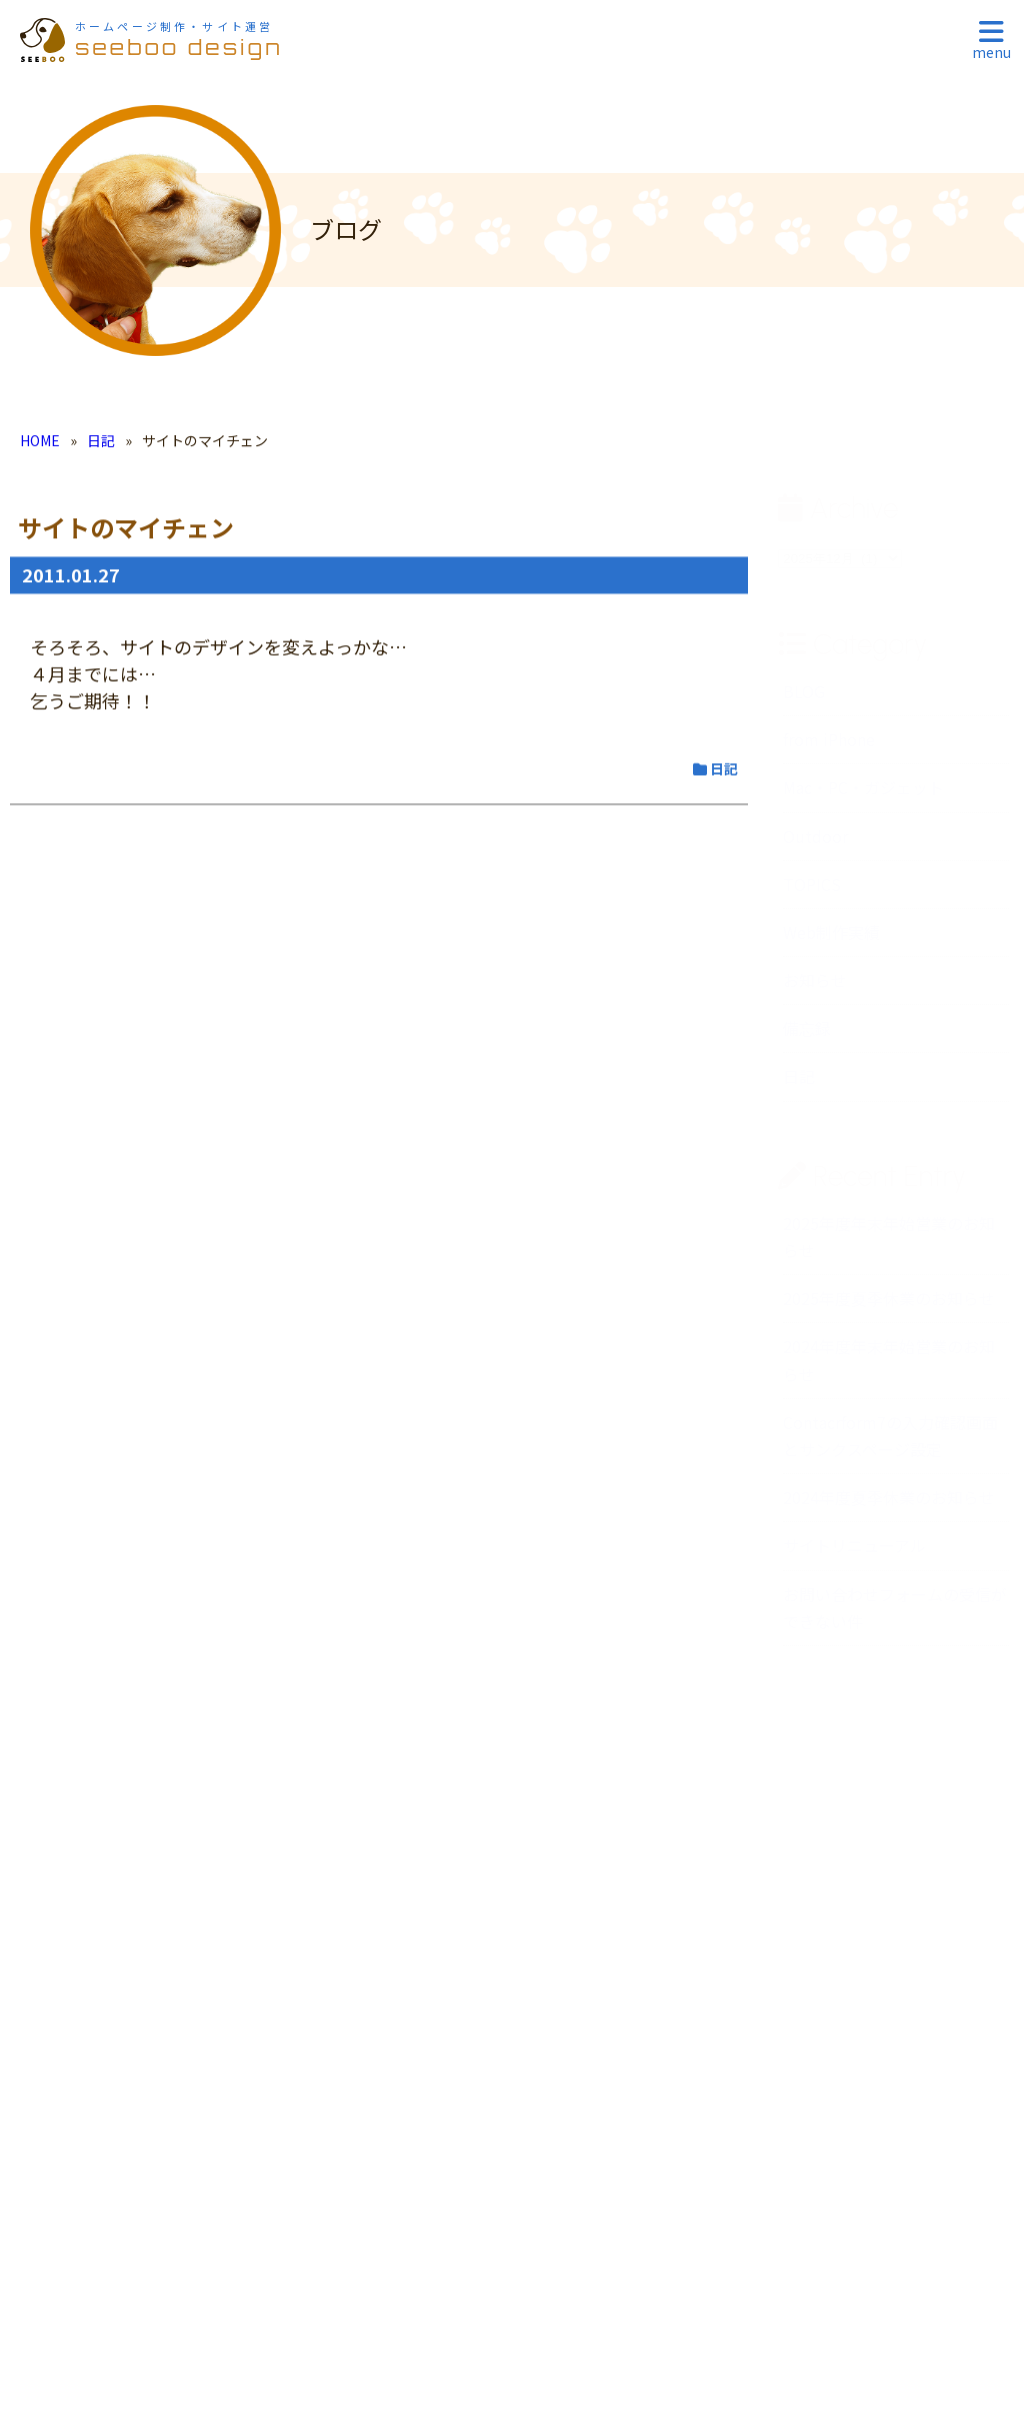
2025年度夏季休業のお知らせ (889, 1303)
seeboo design (179, 39)
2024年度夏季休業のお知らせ (889, 1502)
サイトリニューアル (854, 1550)
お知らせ (815, 985)
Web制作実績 (831, 937)
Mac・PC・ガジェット (863, 792)
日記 (101, 445)
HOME (40, 445)
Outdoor (815, 841)
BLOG (804, 696)
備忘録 (807, 1033)
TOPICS (812, 889)
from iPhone (829, 744)
